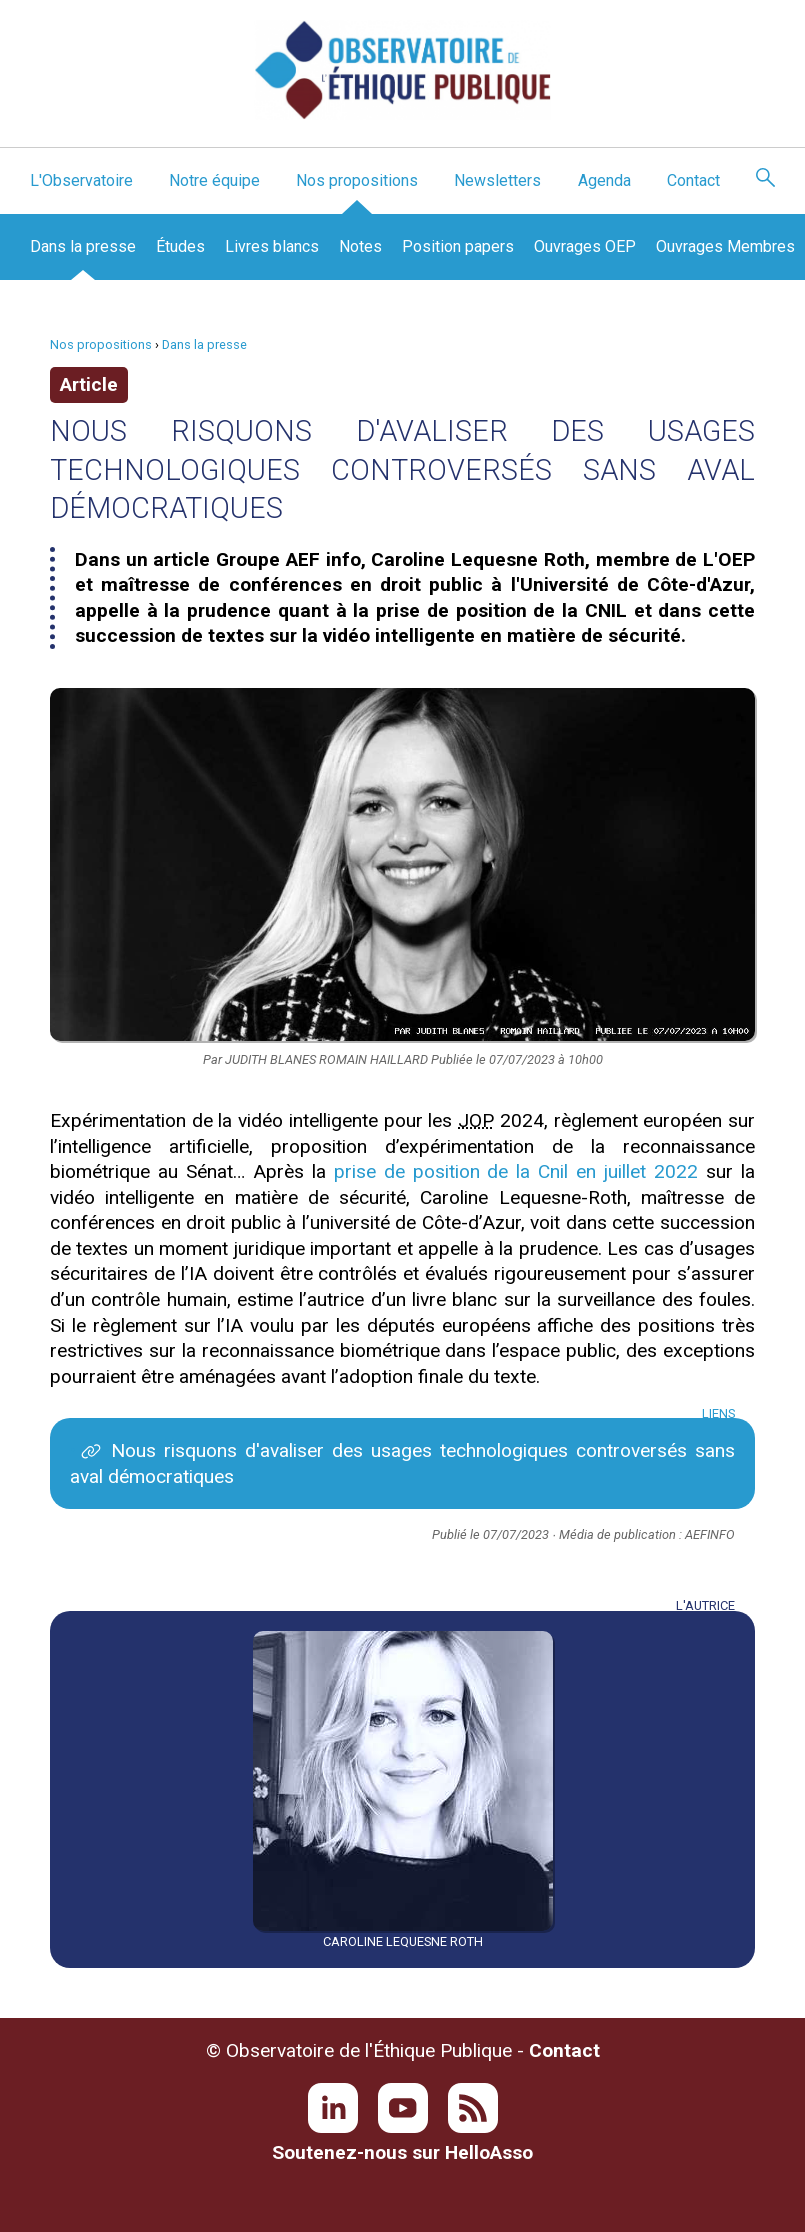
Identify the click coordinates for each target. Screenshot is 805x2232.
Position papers (458, 246)
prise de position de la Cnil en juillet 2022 (516, 1171)
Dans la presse (83, 246)
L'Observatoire (81, 180)
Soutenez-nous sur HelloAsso (402, 2152)
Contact (693, 180)
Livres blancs (272, 246)
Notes (360, 246)
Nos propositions (357, 180)
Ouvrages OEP (585, 246)
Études (180, 246)
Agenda (604, 180)
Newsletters (497, 180)
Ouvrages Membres (725, 246)
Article (89, 384)
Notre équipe (214, 180)
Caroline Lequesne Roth (403, 1941)
